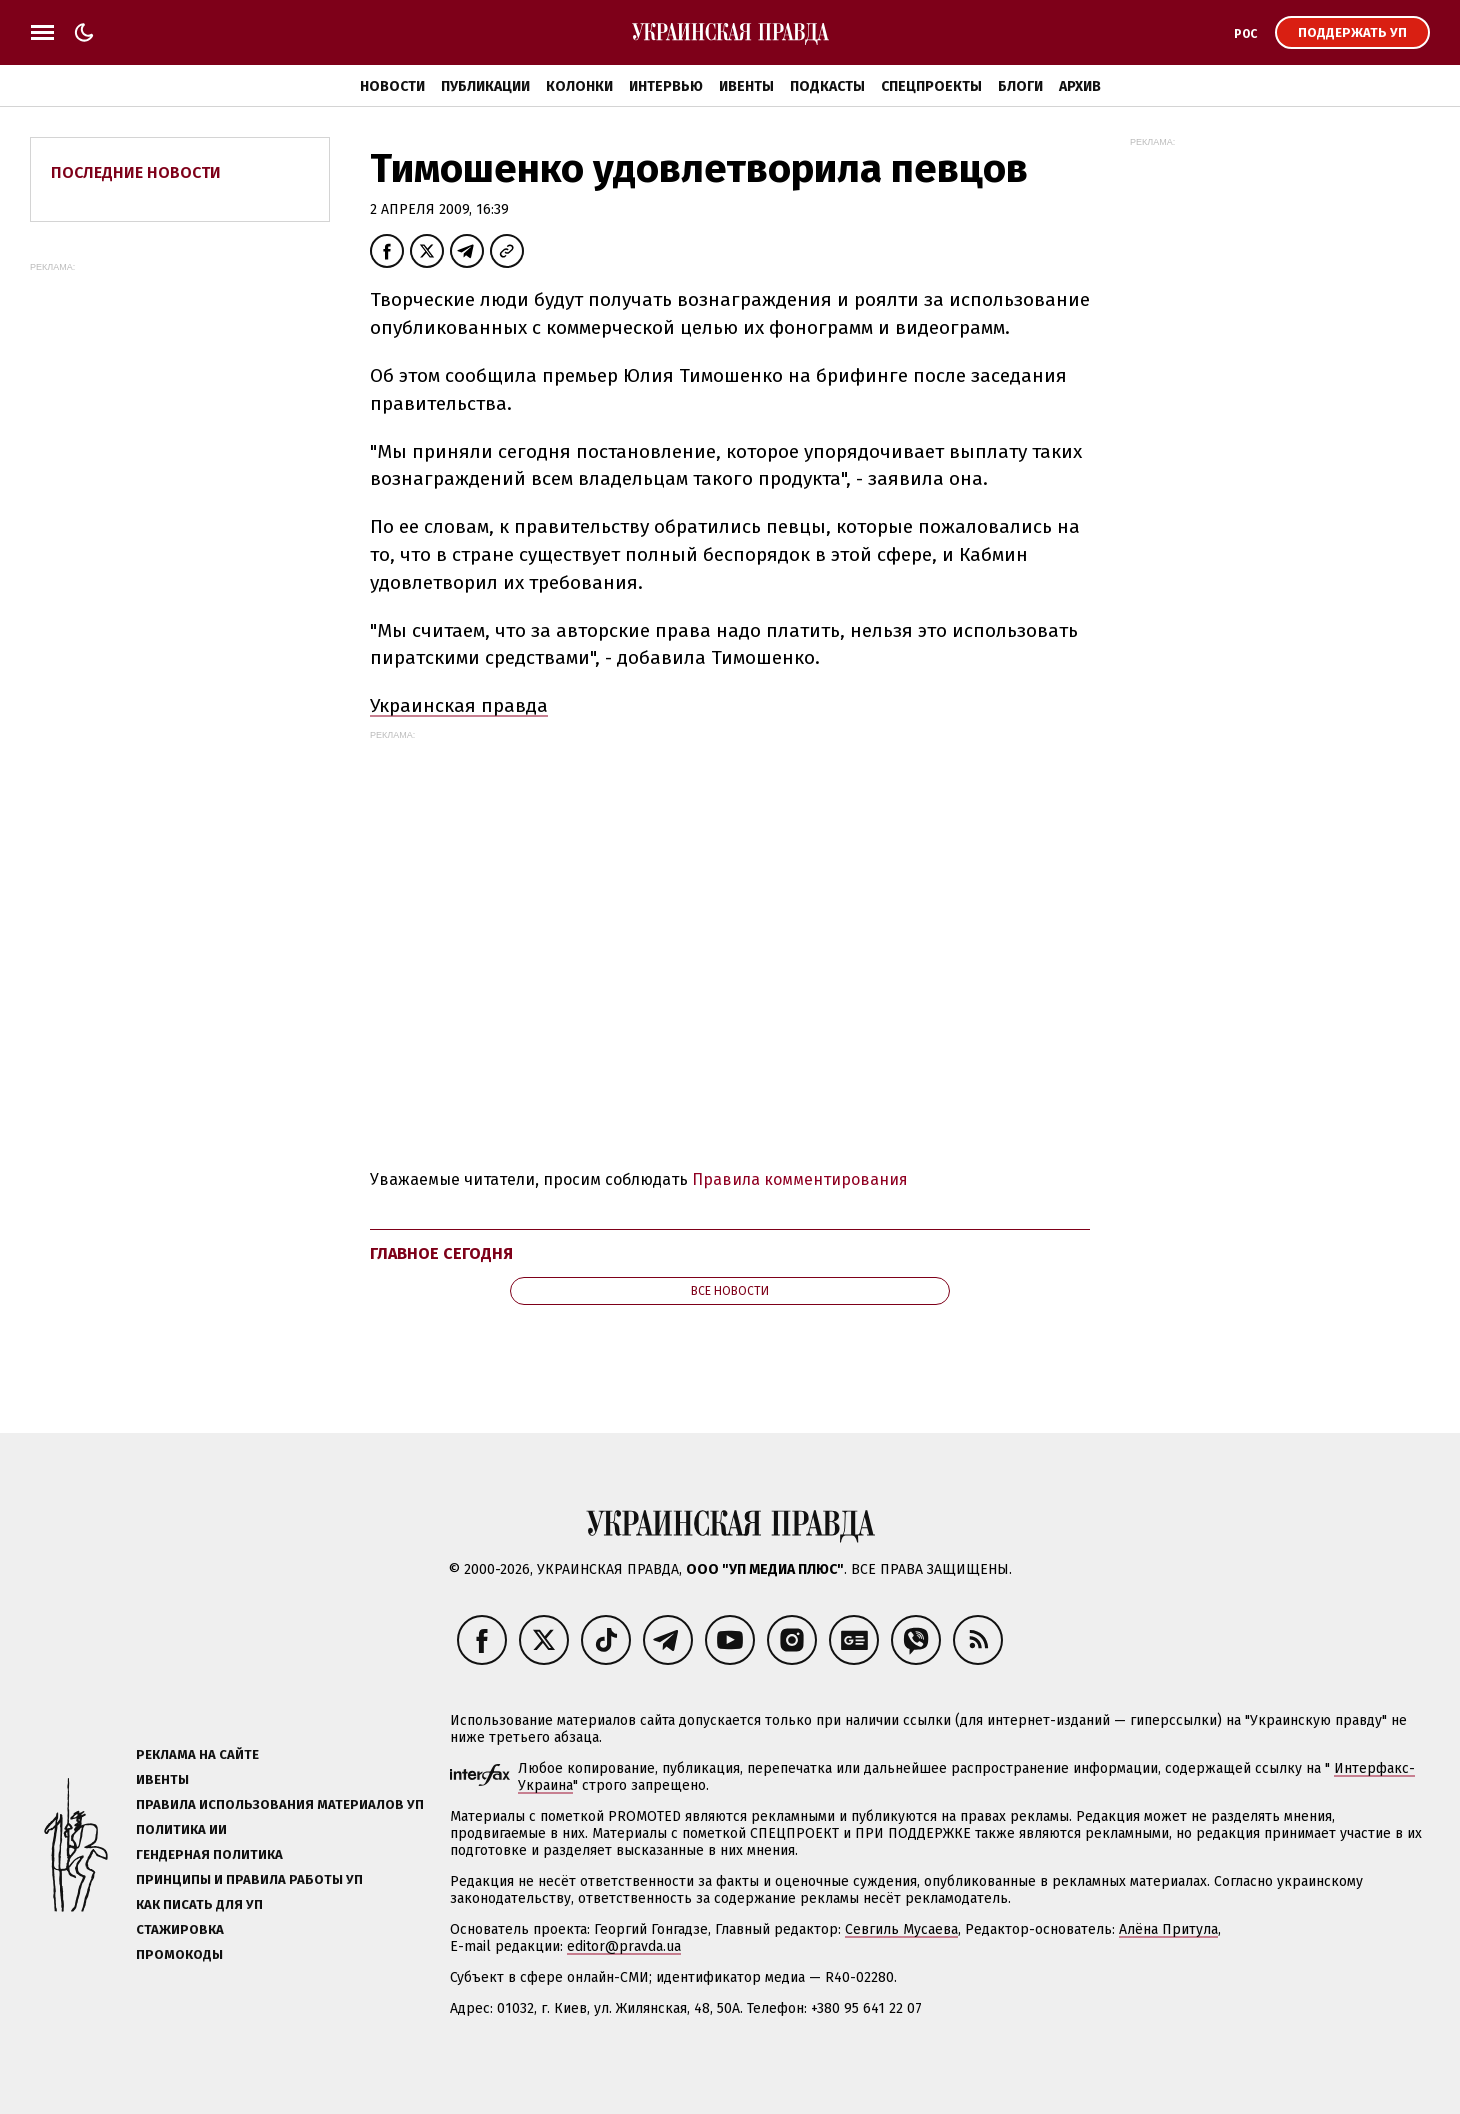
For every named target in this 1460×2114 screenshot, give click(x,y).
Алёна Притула (1168, 1929)
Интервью (666, 86)
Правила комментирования (800, 1179)
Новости (392, 86)
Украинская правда (459, 705)
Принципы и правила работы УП (249, 1879)
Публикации (485, 86)
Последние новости (136, 172)
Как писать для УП (199, 1904)
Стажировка (180, 1929)
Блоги (1020, 86)
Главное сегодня (441, 1253)
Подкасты (827, 86)
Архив (1080, 86)
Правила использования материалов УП (280, 1804)
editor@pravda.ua (624, 1946)
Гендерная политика (209, 1854)
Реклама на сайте (197, 1754)
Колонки (579, 86)
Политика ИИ (181, 1829)
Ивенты (746, 86)
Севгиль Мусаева (901, 1929)
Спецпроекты (931, 86)
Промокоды (179, 1954)
